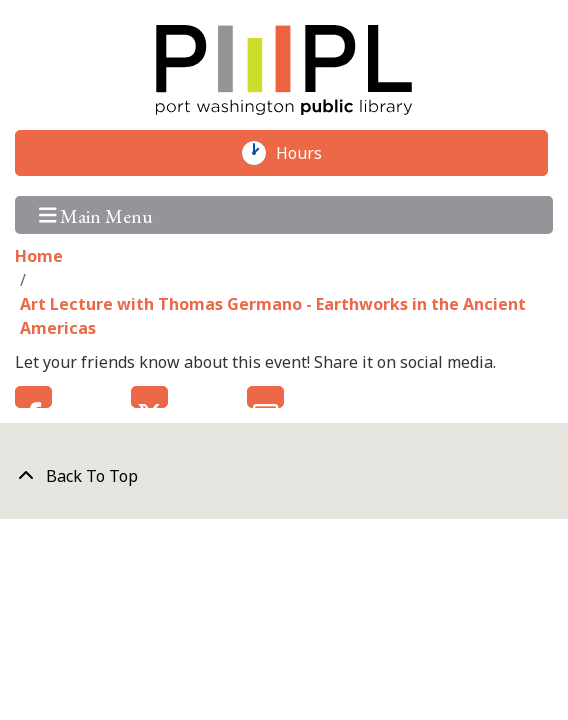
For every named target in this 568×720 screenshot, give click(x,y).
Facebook (33, 397)
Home (39, 256)
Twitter (149, 397)
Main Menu (96, 214)
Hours (309, 153)
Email (265, 397)
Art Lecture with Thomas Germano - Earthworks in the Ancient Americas (273, 316)
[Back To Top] (284, 476)
